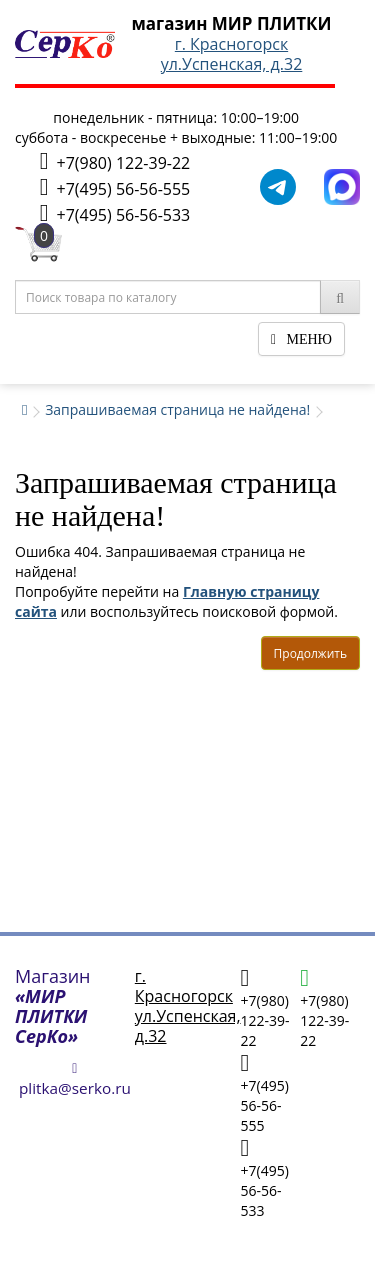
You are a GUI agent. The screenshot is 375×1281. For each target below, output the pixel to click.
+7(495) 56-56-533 (115, 213)
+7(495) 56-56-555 (115, 187)
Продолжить (310, 653)
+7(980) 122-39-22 (115, 161)
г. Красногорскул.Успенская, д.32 (232, 54)
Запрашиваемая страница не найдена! (177, 409)
